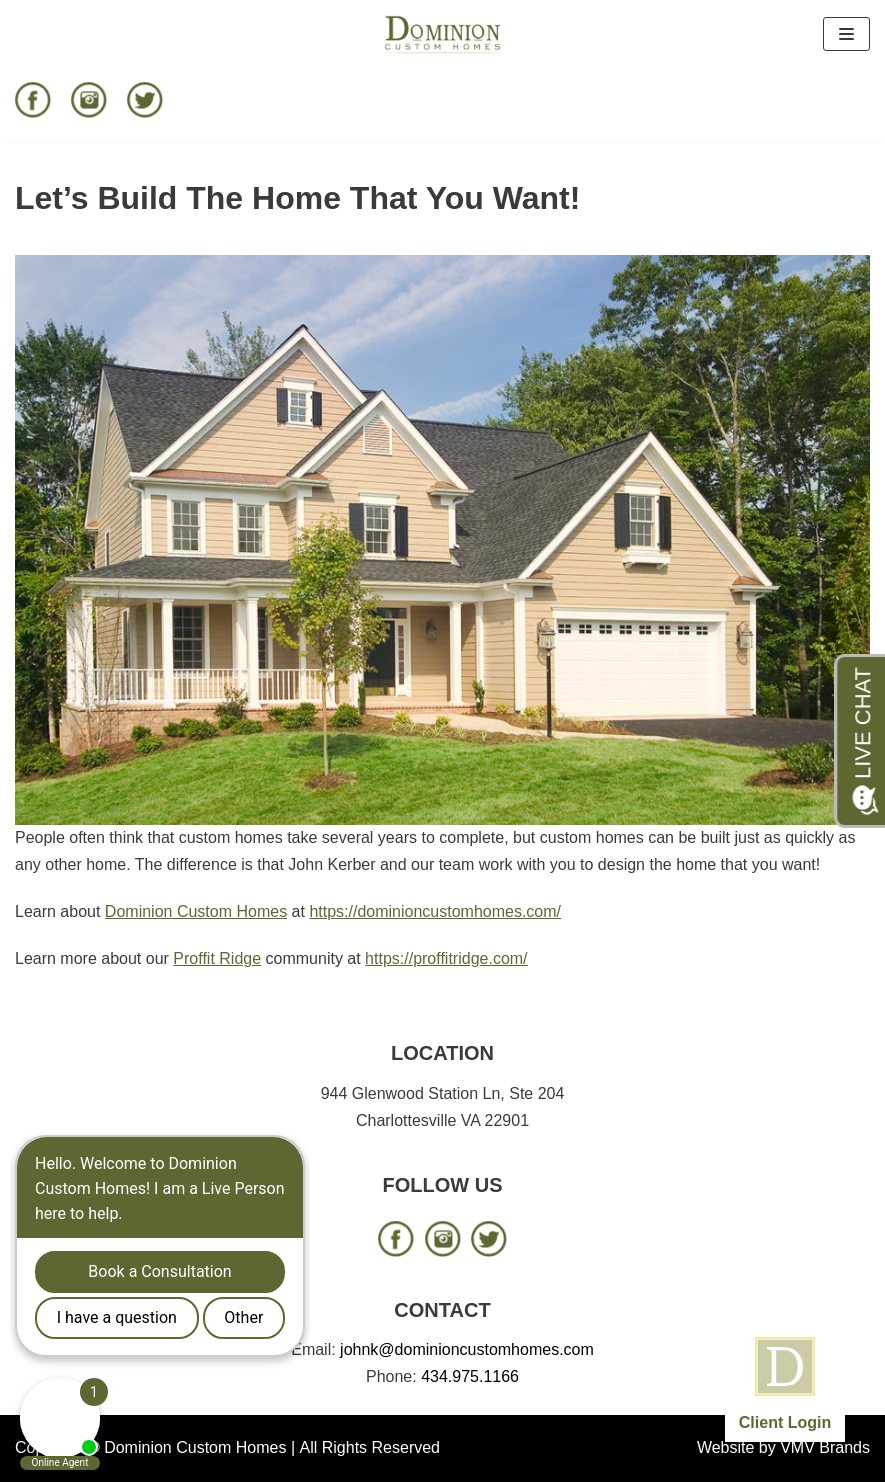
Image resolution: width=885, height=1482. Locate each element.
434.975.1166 (470, 1376)
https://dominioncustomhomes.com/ (435, 911)
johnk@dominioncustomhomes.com (467, 1349)
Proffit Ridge (217, 958)
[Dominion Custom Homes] (443, 34)
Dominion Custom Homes (196, 911)
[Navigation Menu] (846, 34)
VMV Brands (825, 1447)
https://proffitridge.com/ (446, 958)
